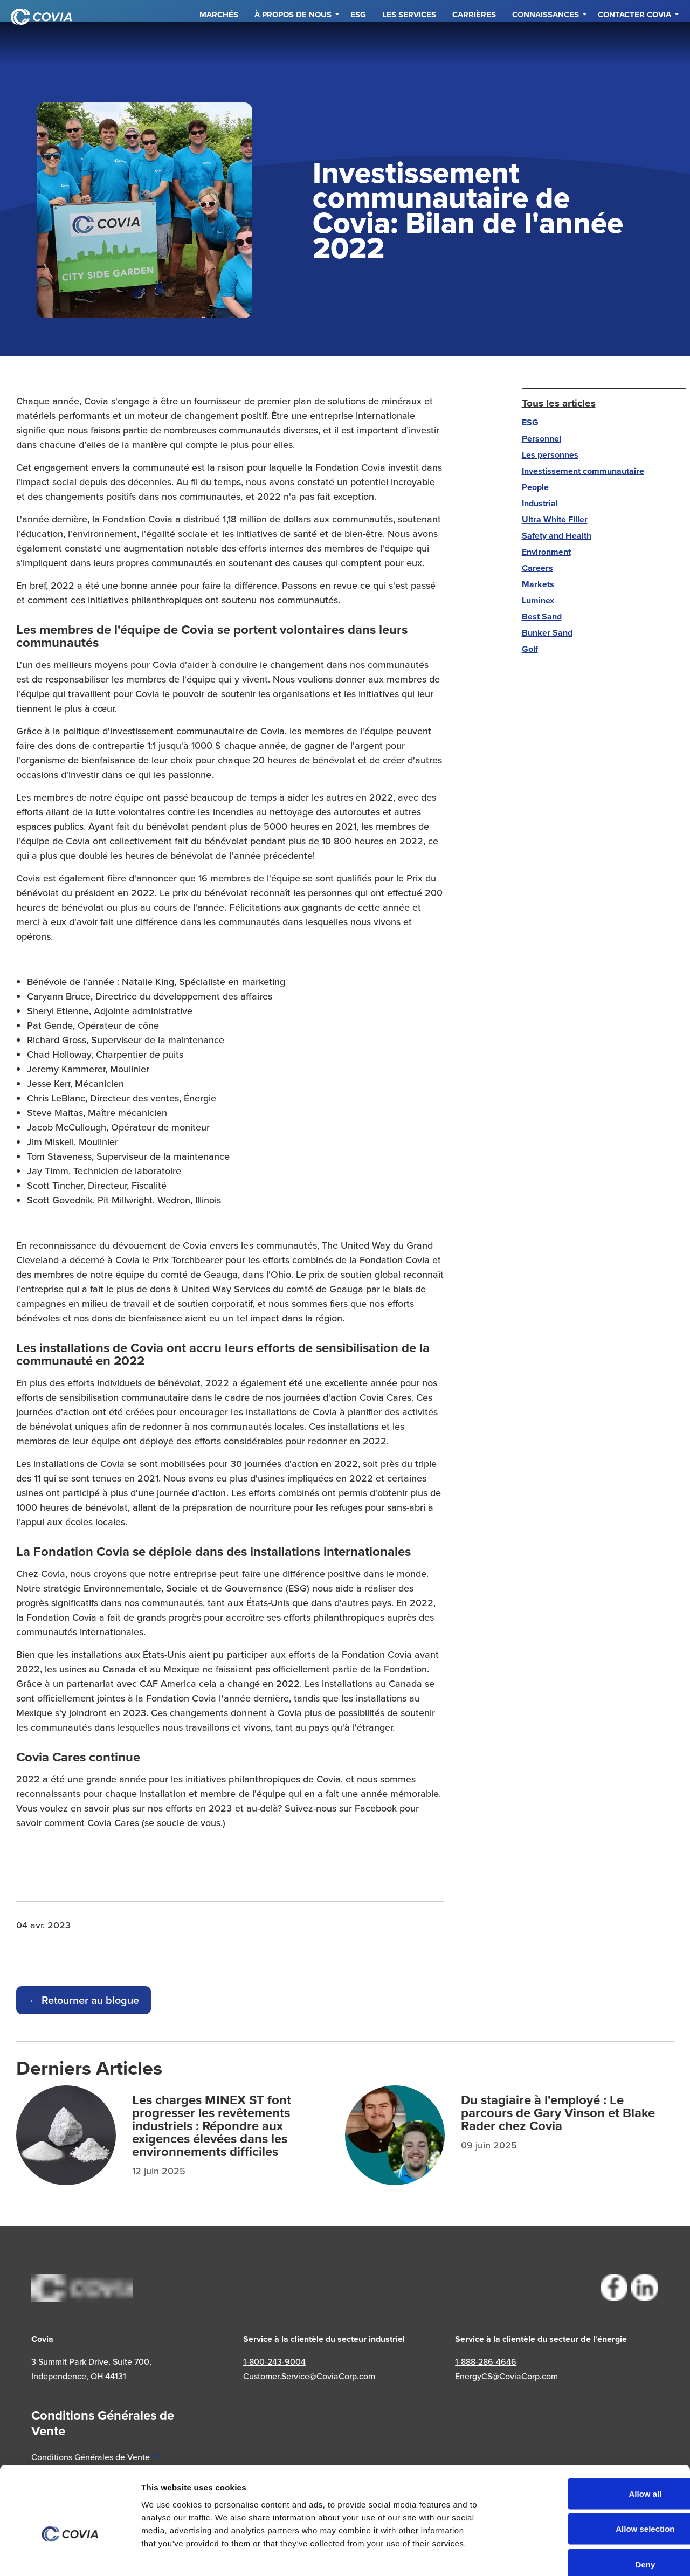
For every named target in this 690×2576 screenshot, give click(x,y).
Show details (608, 2554)
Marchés (218, 43)
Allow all (572, 2434)
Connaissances (545, 43)
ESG (358, 43)
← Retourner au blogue (83, 2000)
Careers (537, 568)
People (535, 487)
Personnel (541, 438)
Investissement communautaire (583, 471)
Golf (530, 649)
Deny (573, 2505)
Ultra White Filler (555, 519)
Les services (409, 43)
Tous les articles (559, 402)
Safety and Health (556, 535)
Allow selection (572, 2470)
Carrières (474, 43)
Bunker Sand (547, 632)
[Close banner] (673, 2423)
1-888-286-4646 (485, 2361)
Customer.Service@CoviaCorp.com (309, 2376)
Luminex (538, 600)
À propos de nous (293, 43)
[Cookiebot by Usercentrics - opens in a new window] (70, 2555)
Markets (538, 584)
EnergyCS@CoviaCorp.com (506, 2376)
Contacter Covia (634, 43)
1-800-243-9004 (274, 2361)
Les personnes (550, 455)
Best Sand (542, 616)
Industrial (540, 503)
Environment (546, 552)
